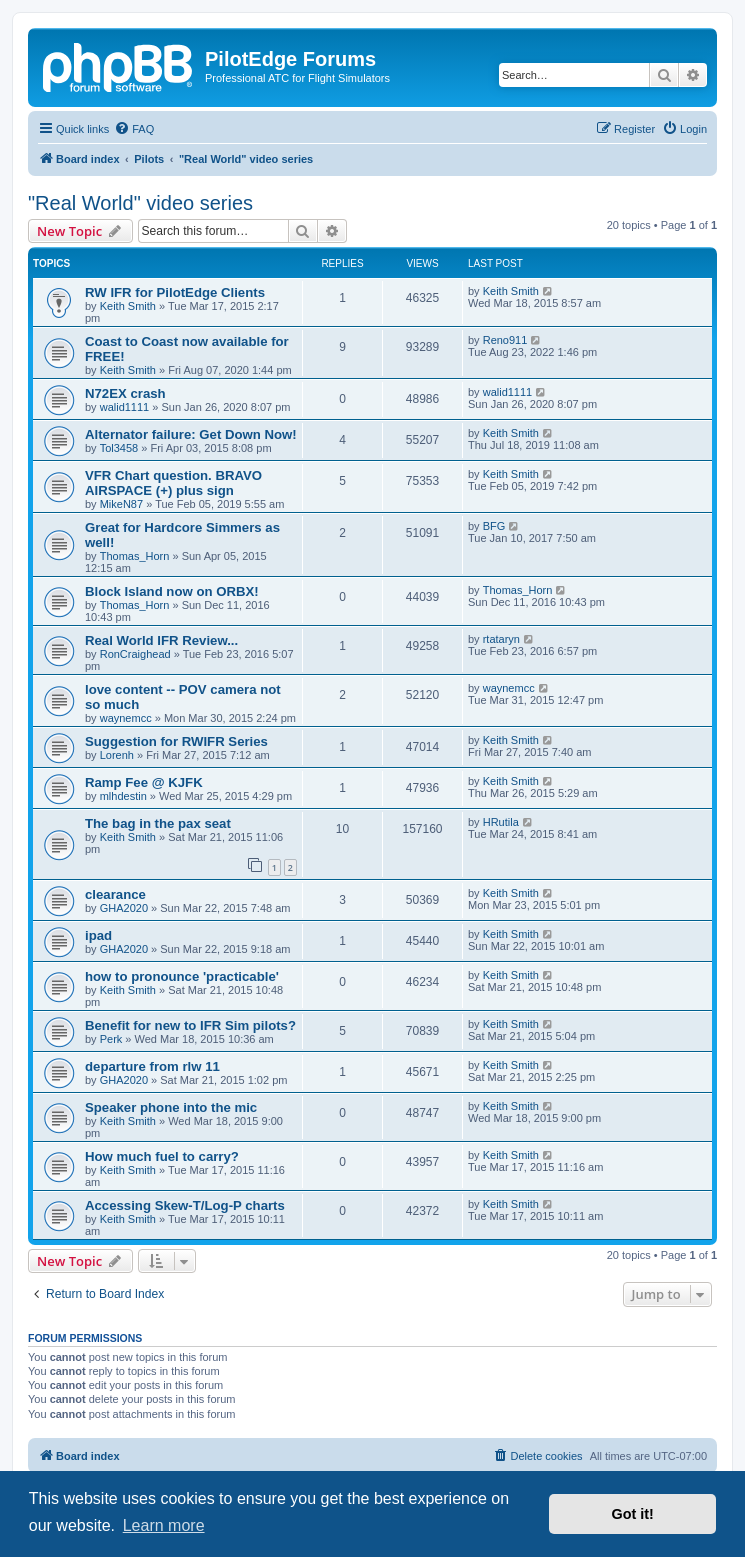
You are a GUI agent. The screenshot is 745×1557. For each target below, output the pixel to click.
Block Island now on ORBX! (172, 591)
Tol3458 (119, 448)
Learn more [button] (164, 1525)
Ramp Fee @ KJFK (144, 782)
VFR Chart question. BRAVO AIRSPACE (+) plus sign (173, 483)
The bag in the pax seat (158, 823)
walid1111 (125, 407)
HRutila (501, 822)
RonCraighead (135, 654)
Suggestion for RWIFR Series (176, 741)
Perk (111, 1039)
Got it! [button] (633, 1514)
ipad (98, 935)
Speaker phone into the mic (171, 1107)
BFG (494, 526)
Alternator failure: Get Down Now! (191, 434)
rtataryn (501, 639)
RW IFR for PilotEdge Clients (175, 292)
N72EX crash (125, 393)
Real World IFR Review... (161, 640)
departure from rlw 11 (152, 1066)
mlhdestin (123, 796)
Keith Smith (128, 306)
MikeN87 (121, 504)
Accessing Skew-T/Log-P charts (185, 1205)
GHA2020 (124, 908)
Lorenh (117, 755)
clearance (115, 894)
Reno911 (505, 340)
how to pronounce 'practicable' (182, 976)
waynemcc (126, 718)
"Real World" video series (140, 203)
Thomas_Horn (135, 556)
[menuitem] (134, 129)
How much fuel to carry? (162, 1156)
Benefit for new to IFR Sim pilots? (190, 1025)
